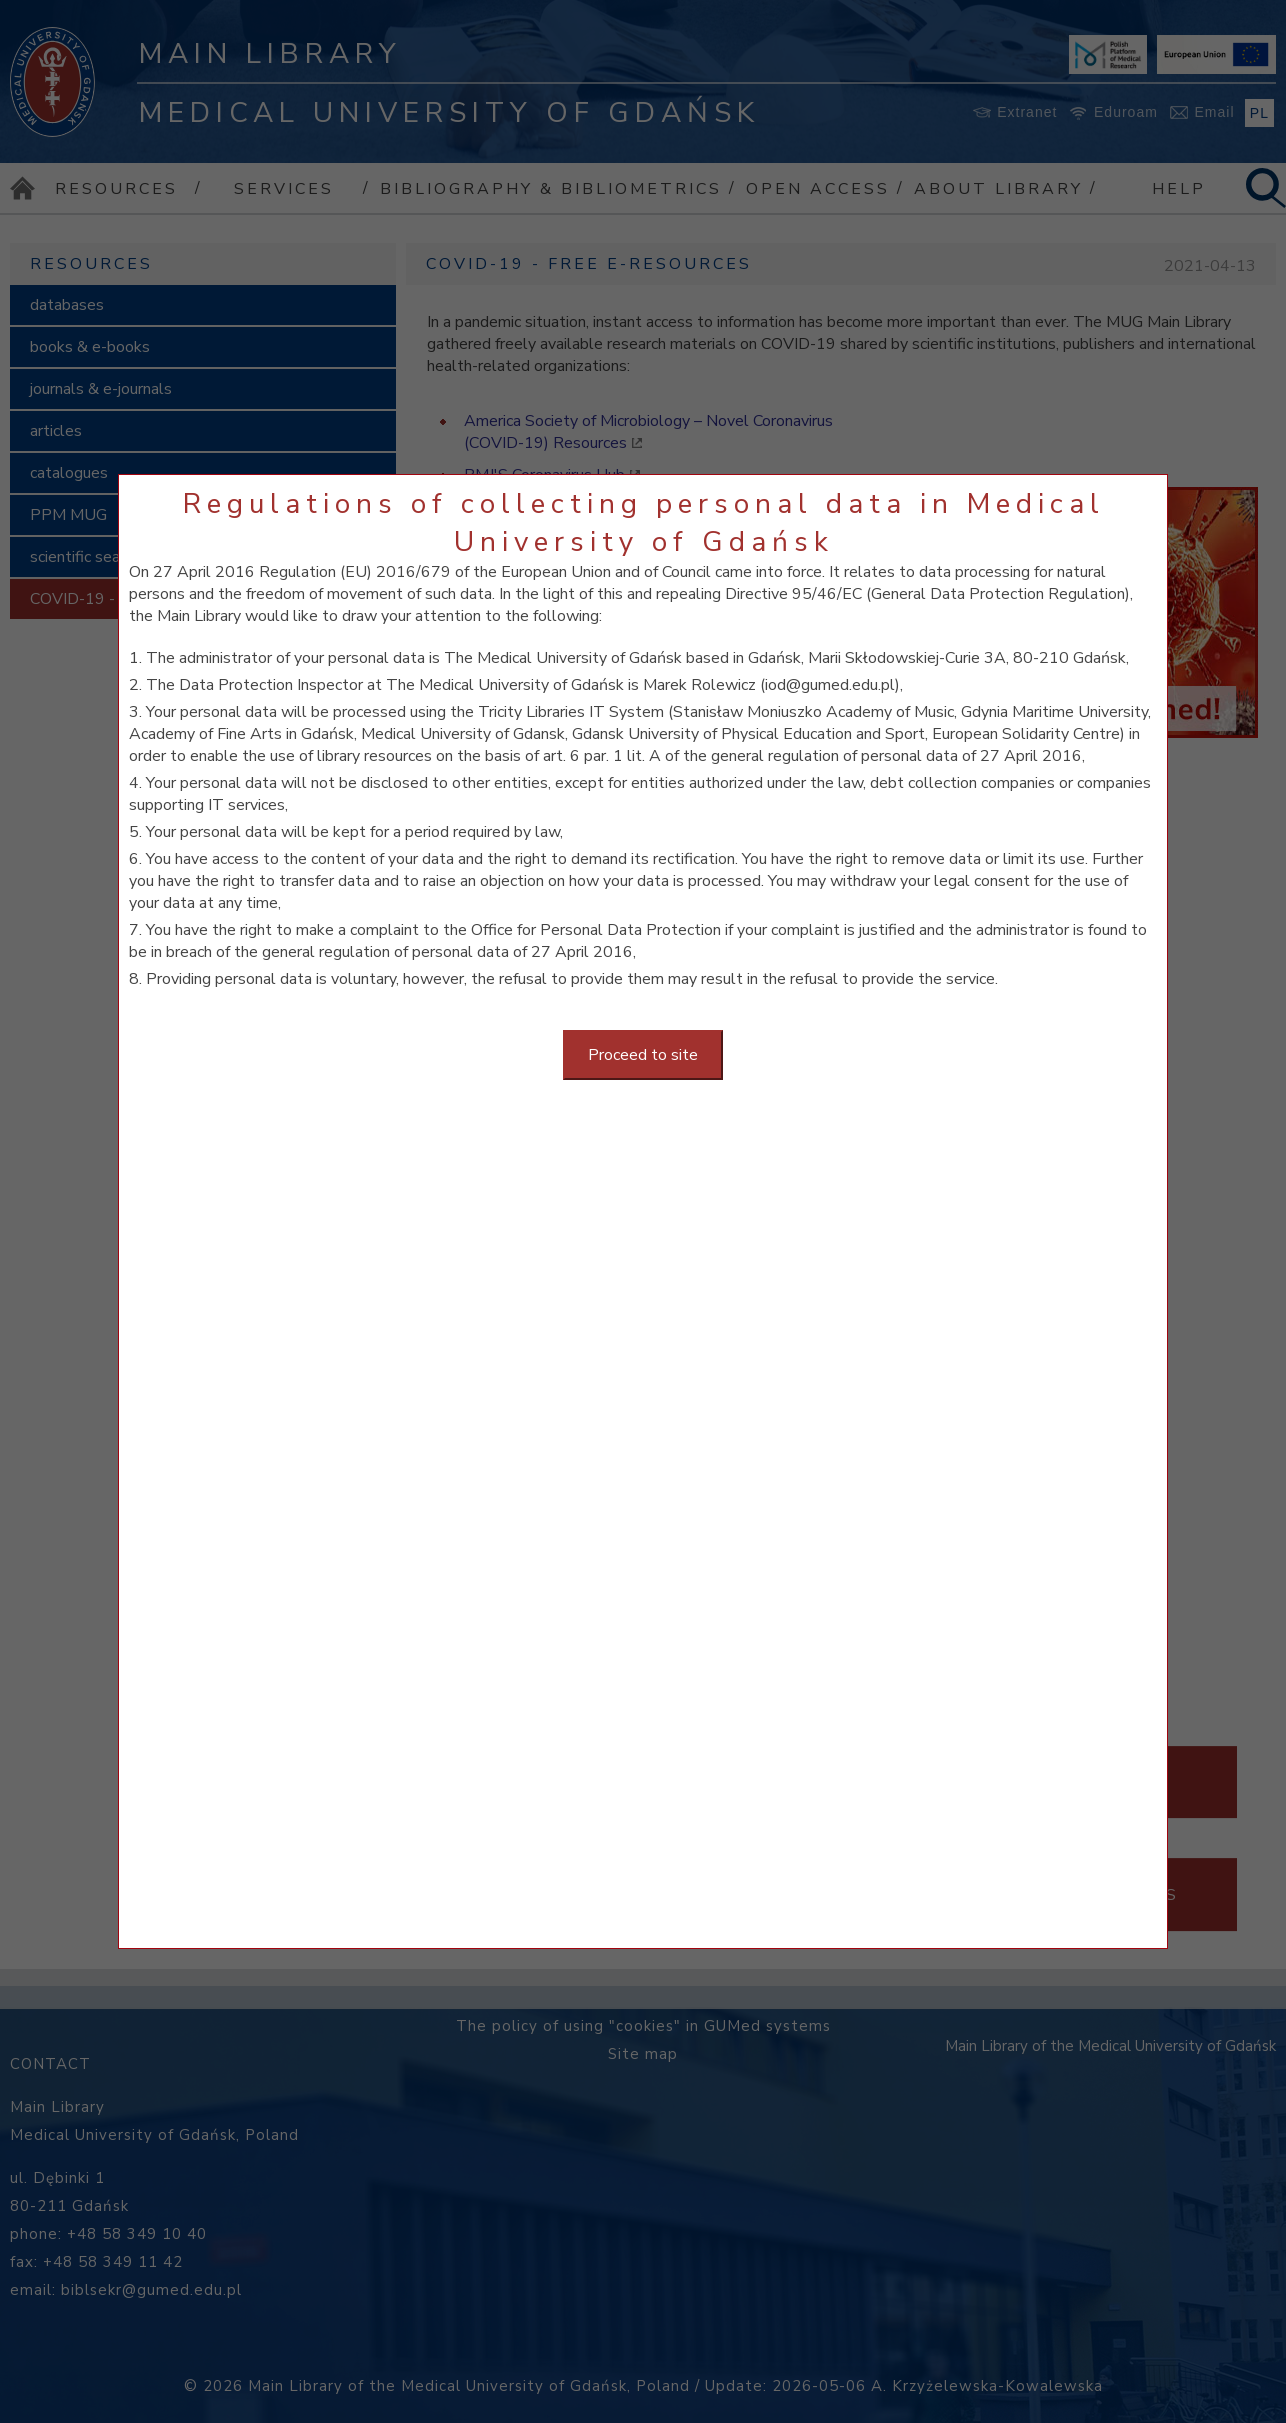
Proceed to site (643, 1055)
